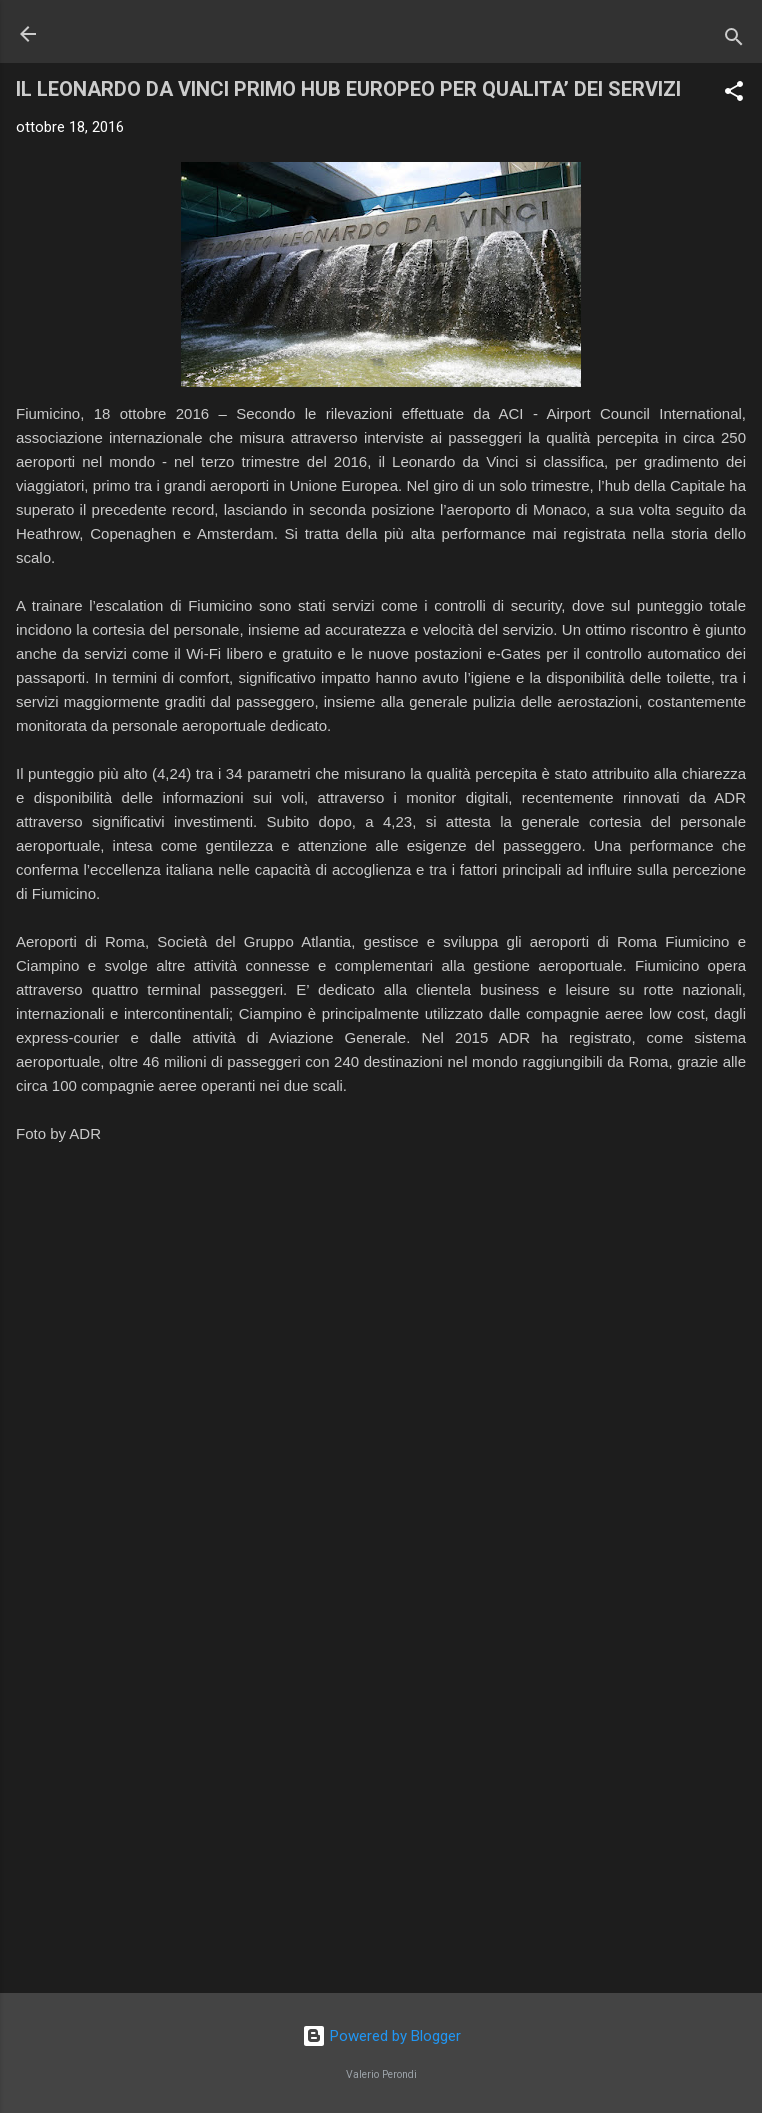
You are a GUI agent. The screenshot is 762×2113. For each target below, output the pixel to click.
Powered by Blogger (381, 2036)
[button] (734, 94)
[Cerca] (734, 40)
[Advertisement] (381, 1821)
